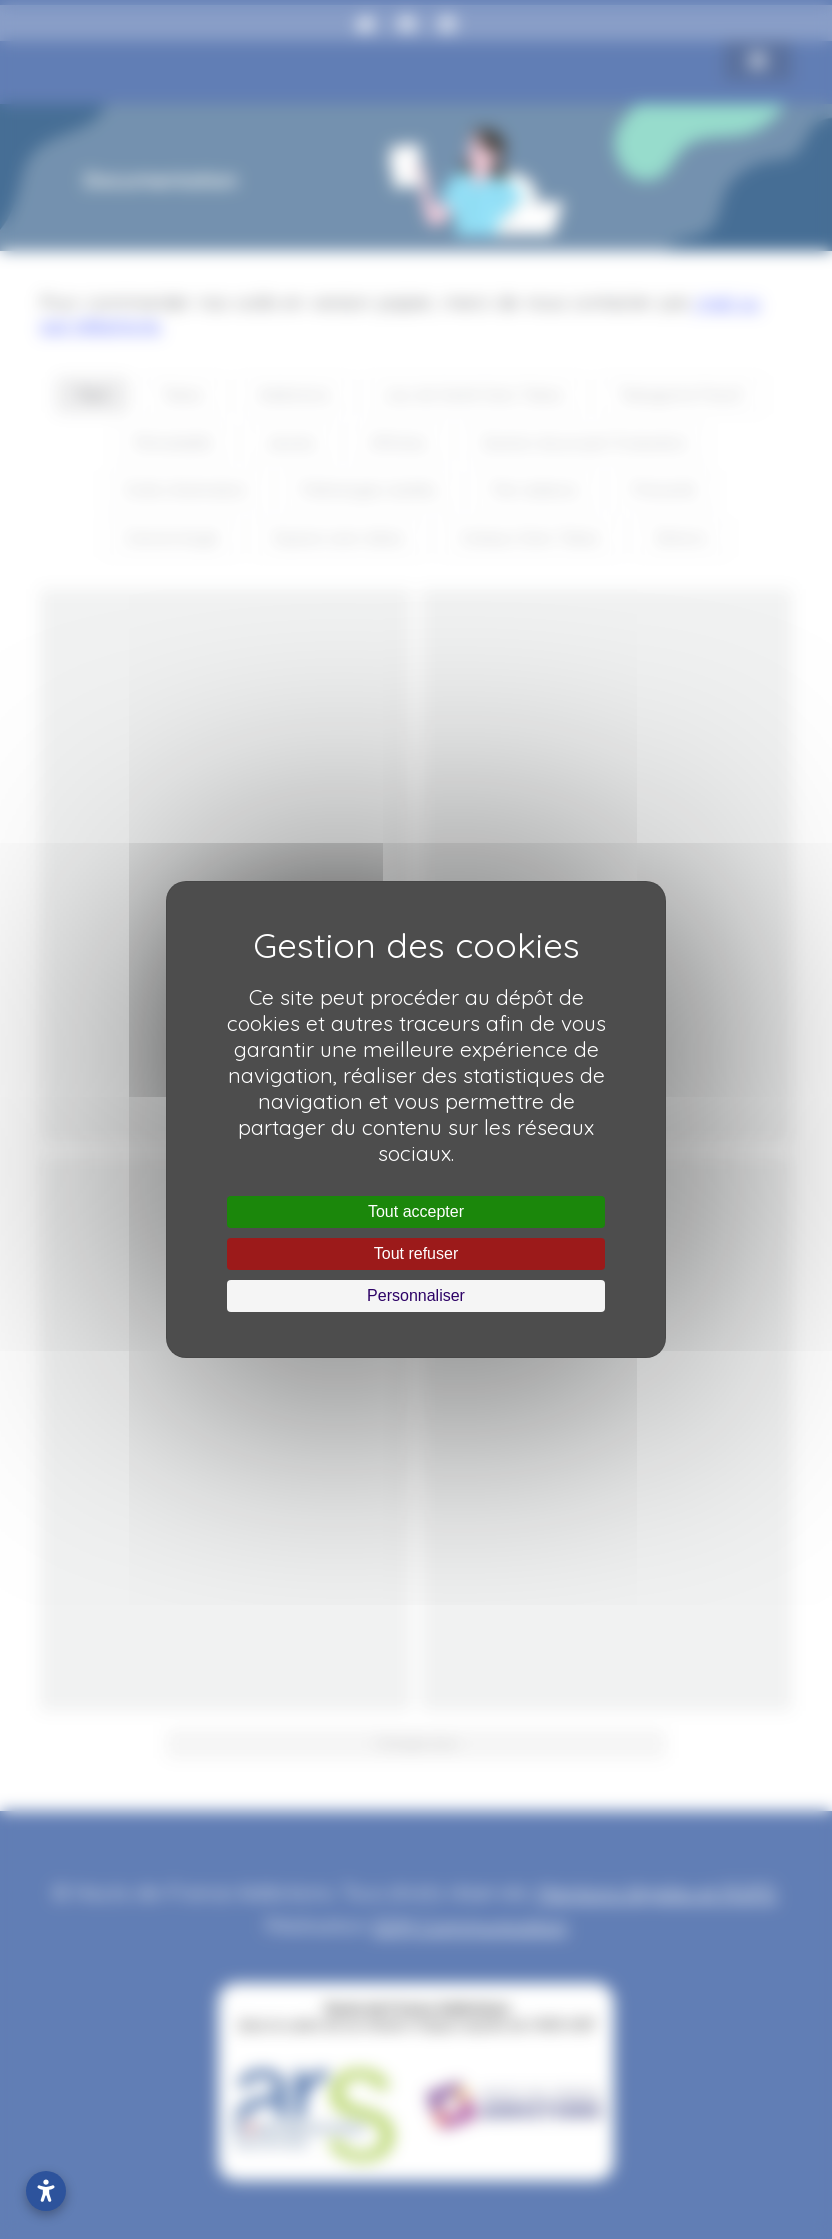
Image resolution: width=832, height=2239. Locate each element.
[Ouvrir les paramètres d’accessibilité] (46, 2191)
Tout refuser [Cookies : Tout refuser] (416, 1253)
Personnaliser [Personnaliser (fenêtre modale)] (416, 1295)
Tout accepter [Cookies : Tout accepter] (416, 1211)
